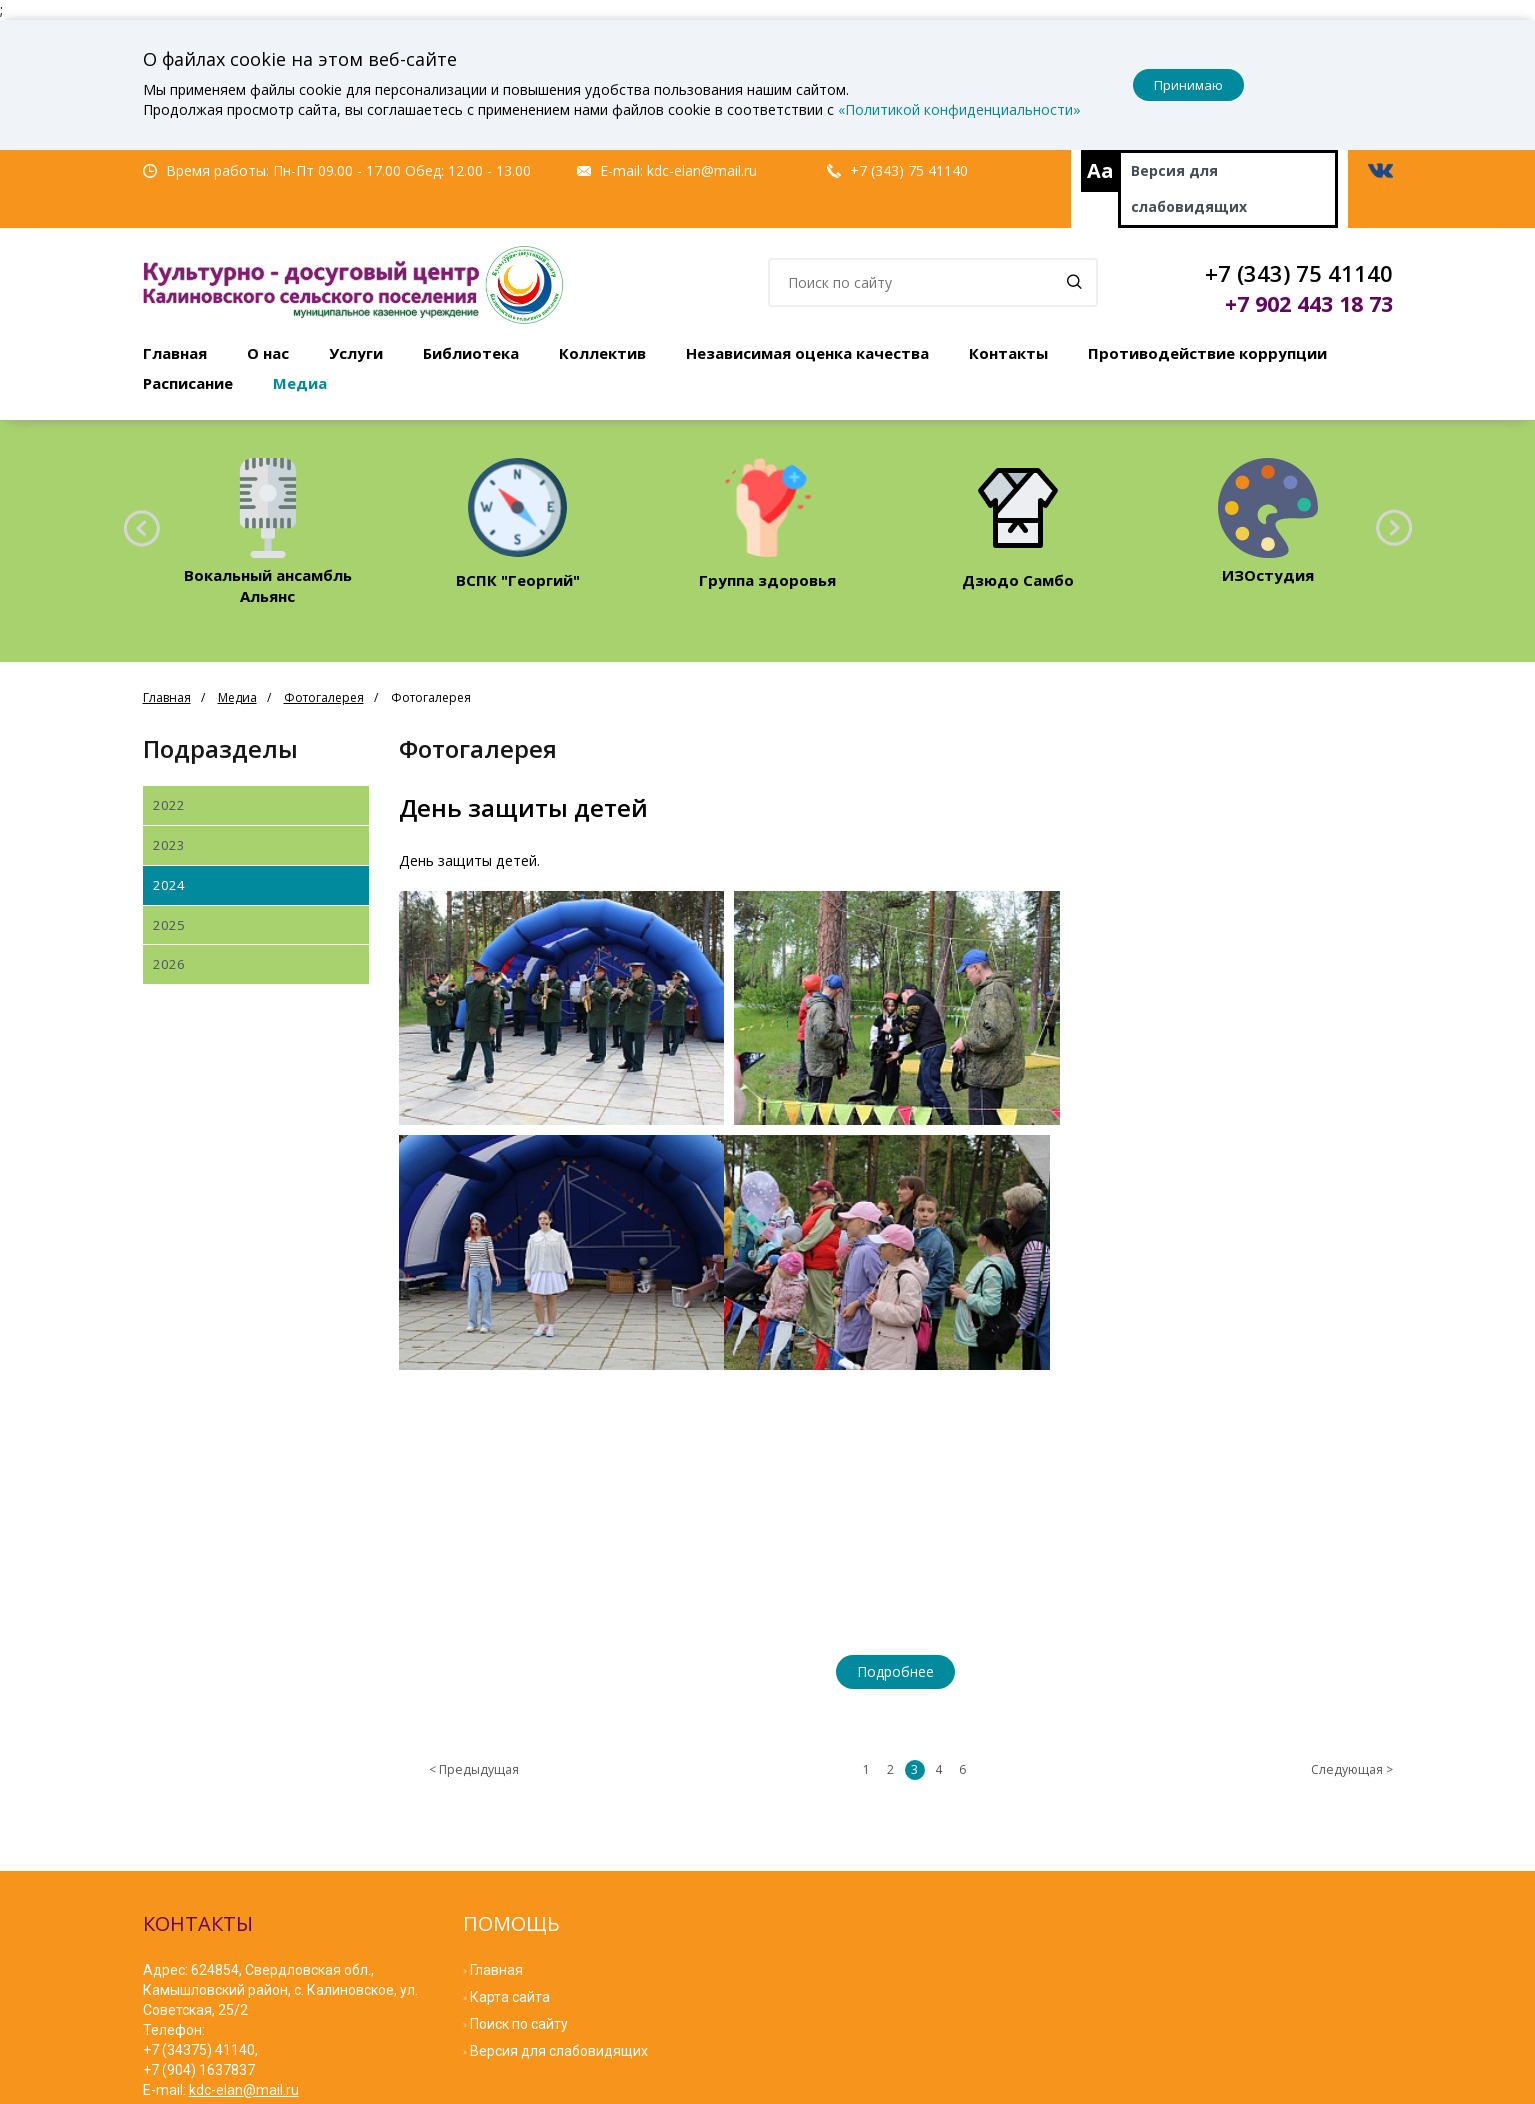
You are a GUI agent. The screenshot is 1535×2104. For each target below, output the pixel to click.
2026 (169, 964)
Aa (1100, 170)
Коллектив (602, 353)
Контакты (1008, 353)
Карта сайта (510, 1753)
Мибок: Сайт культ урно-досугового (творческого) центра (414, 2084)
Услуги (356, 353)
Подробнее (895, 1427)
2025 (169, 925)
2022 (169, 805)
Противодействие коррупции (1207, 353)
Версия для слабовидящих (1189, 188)
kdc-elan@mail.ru (702, 170)
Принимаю (1188, 85)
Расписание (188, 383)
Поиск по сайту (519, 1780)
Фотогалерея (324, 697)
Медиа (300, 383)
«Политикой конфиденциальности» (959, 109)
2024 (169, 885)
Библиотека (471, 353)
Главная (175, 353)
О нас (268, 353)
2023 (169, 845)
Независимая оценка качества (807, 353)
